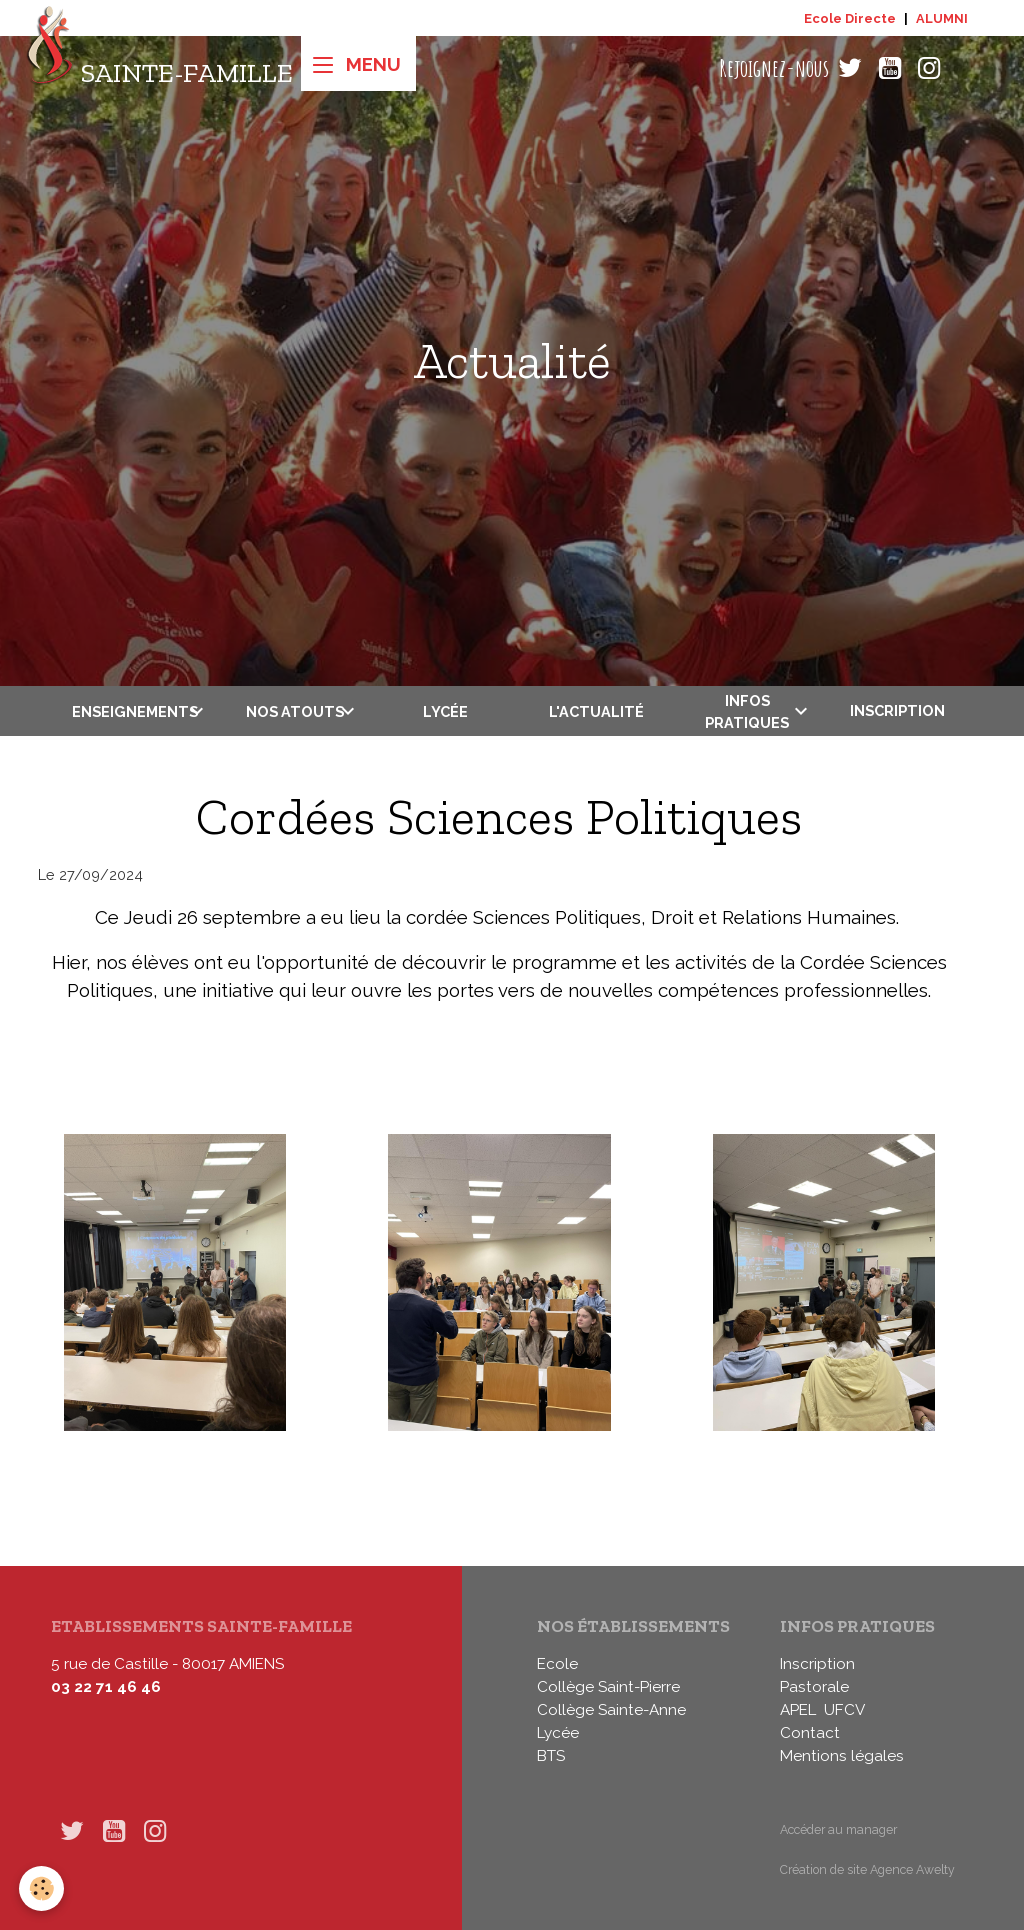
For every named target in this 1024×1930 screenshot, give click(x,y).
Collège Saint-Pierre (608, 1687)
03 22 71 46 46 (106, 1687)
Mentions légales (842, 1756)
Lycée (445, 711)
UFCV (844, 1710)
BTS (551, 1756)
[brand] (159, 68)
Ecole (557, 1664)
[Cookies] (42, 1888)
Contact (810, 1733)
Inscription (897, 710)
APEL (798, 1710)
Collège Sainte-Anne (611, 1710)
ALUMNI (942, 18)
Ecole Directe (850, 18)
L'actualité (596, 711)
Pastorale (814, 1687)
